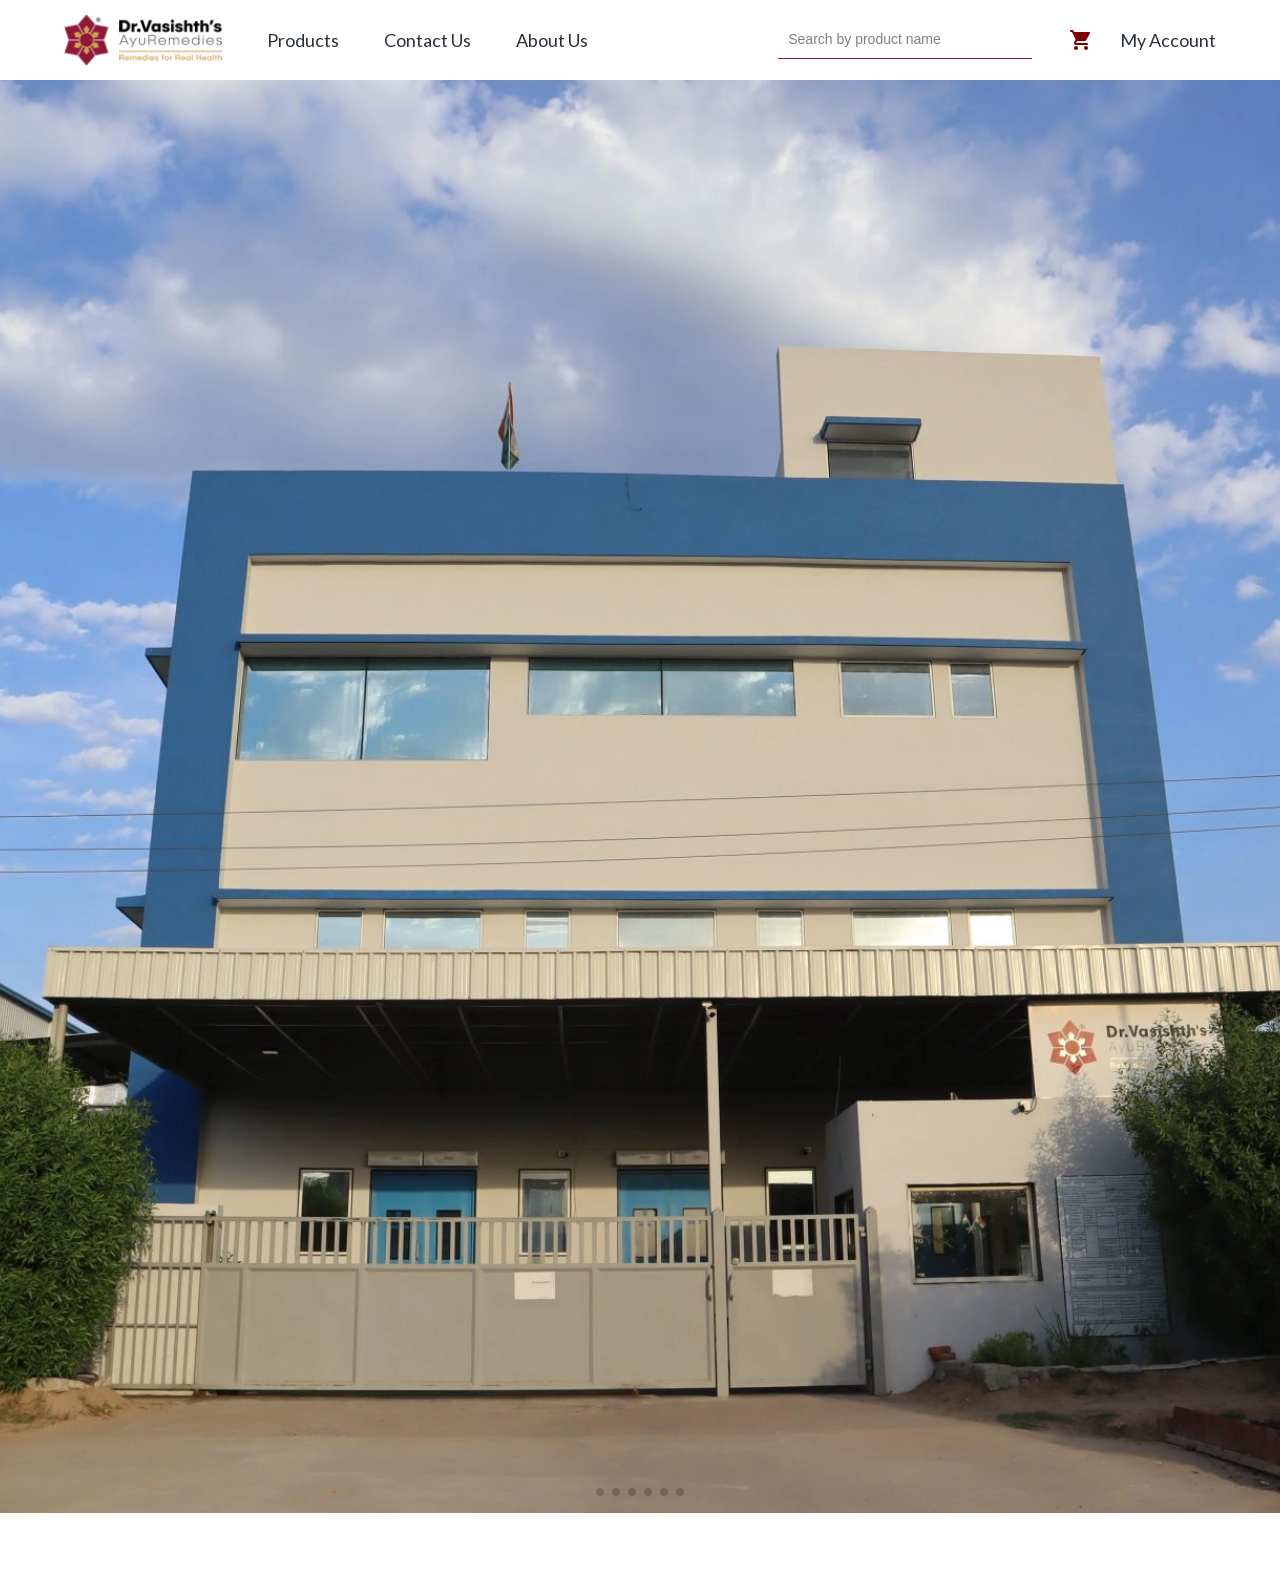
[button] (600, 1492)
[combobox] (790, 40)
